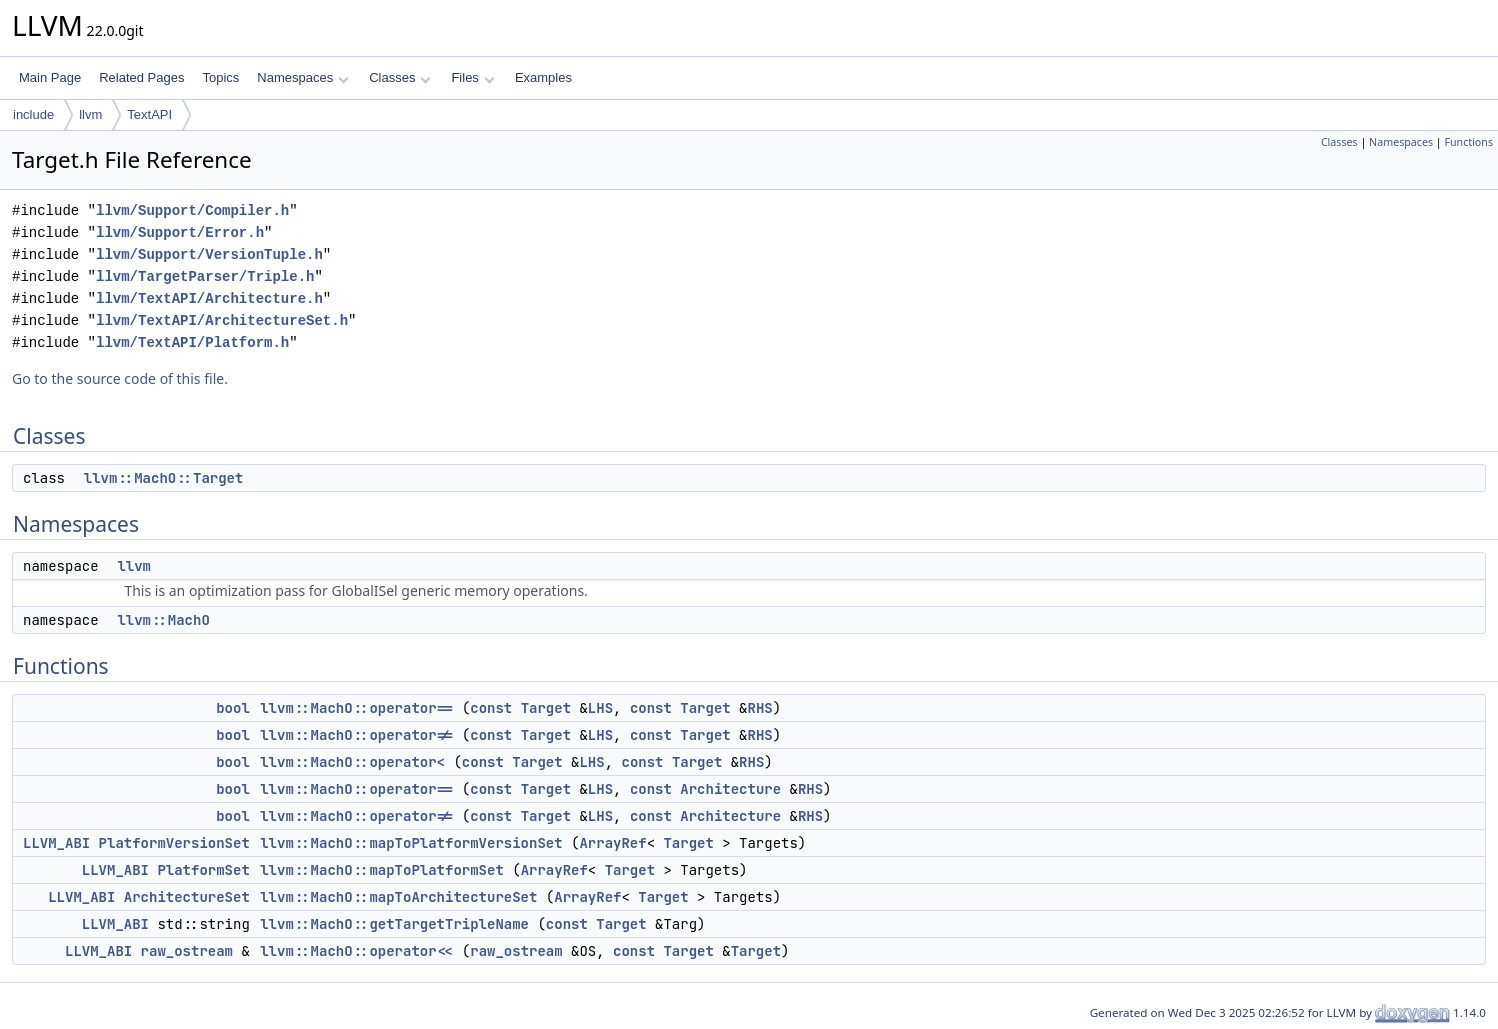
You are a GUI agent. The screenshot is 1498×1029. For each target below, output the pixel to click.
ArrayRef (612, 843)
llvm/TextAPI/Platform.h (192, 342)
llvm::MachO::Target (164, 478)
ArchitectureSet (187, 897)
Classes (400, 77)
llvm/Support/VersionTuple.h (209, 254)
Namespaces (302, 77)
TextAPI (149, 114)
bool (233, 708)
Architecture (730, 789)
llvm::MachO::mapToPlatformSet (382, 870)
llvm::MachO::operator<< (356, 951)
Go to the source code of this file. (120, 378)
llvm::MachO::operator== (356, 708)
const (491, 708)
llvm (90, 114)
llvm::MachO (163, 620)
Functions (1468, 142)
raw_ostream (187, 951)
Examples (543, 77)
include (33, 114)
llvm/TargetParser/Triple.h (205, 276)
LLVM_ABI (56, 843)
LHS (600, 708)
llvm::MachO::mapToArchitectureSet (398, 897)
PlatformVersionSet (174, 843)
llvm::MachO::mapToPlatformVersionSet (411, 843)
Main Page (50, 77)
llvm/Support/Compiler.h (192, 210)
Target (546, 708)
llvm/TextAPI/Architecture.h (209, 298)
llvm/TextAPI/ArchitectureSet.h (222, 320)
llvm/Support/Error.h (180, 232)
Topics (220, 77)
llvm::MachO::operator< (352, 762)
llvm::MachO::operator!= (356, 735)
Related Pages (141, 77)
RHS (760, 708)
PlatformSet (203, 870)
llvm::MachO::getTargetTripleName (394, 924)
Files (472, 77)
